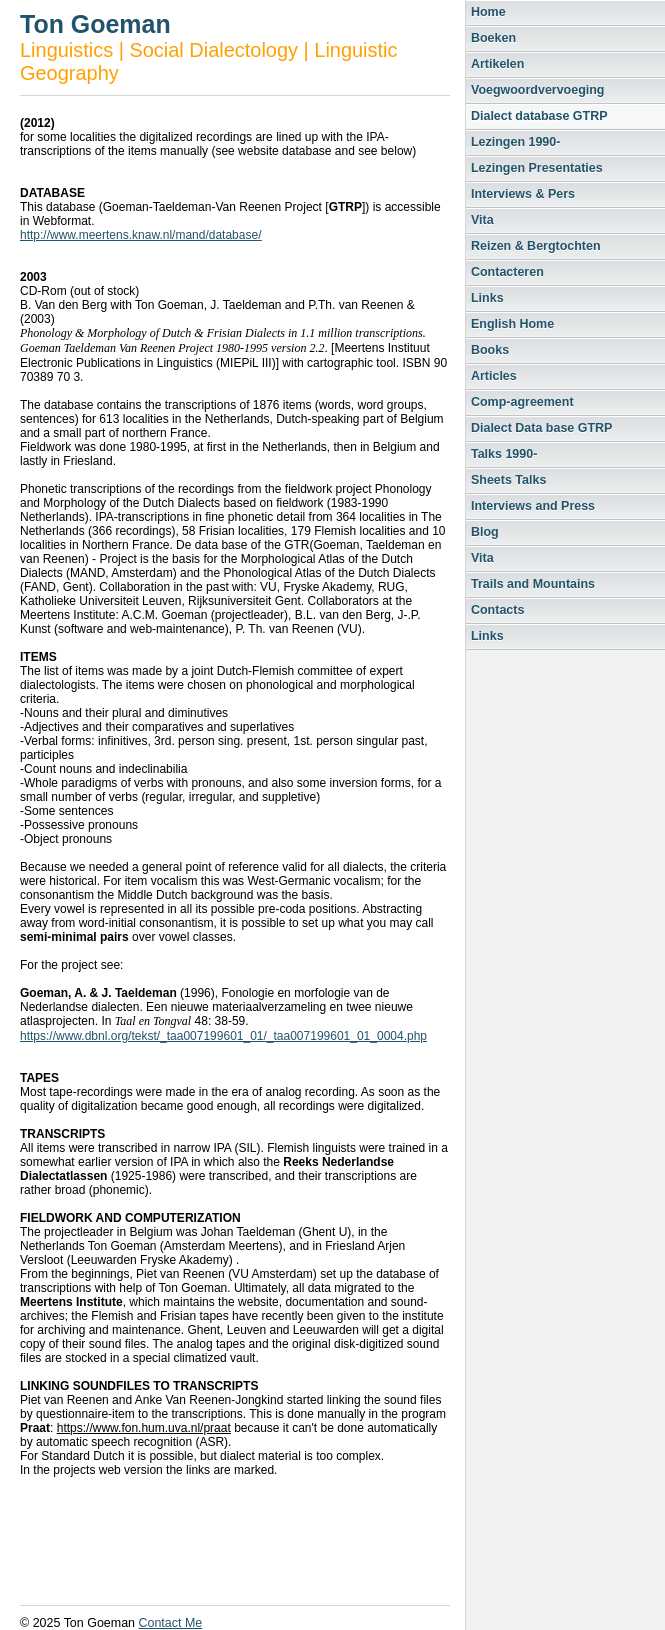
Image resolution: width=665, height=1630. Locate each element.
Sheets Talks (508, 480)
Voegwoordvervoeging (537, 90)
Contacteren (507, 272)
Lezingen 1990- (515, 142)
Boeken (493, 38)
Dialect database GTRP (539, 116)
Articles (494, 376)
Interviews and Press (533, 506)
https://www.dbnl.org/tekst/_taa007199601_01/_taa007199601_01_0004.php (223, 1036)
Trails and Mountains (533, 584)
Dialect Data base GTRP (541, 428)
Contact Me (170, 1623)
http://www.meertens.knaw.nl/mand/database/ (140, 235)
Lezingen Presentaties (537, 168)
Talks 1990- (504, 454)
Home (488, 12)
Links (487, 298)
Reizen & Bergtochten (536, 246)
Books (490, 350)
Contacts (497, 610)
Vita (482, 220)
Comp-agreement (522, 402)
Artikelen (497, 64)
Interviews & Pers (523, 194)
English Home (512, 324)
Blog (485, 532)
